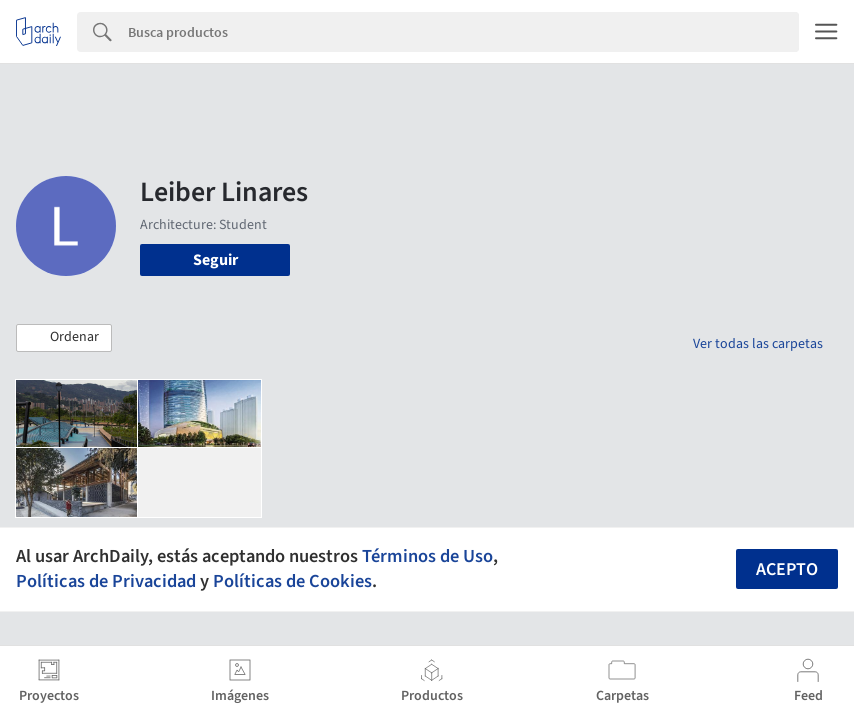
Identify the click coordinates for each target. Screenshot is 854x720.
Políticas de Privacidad (106, 581)
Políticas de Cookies (292, 581)
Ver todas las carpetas (758, 344)
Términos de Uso (427, 556)
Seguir (215, 260)
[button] (64, 338)
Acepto (787, 569)
